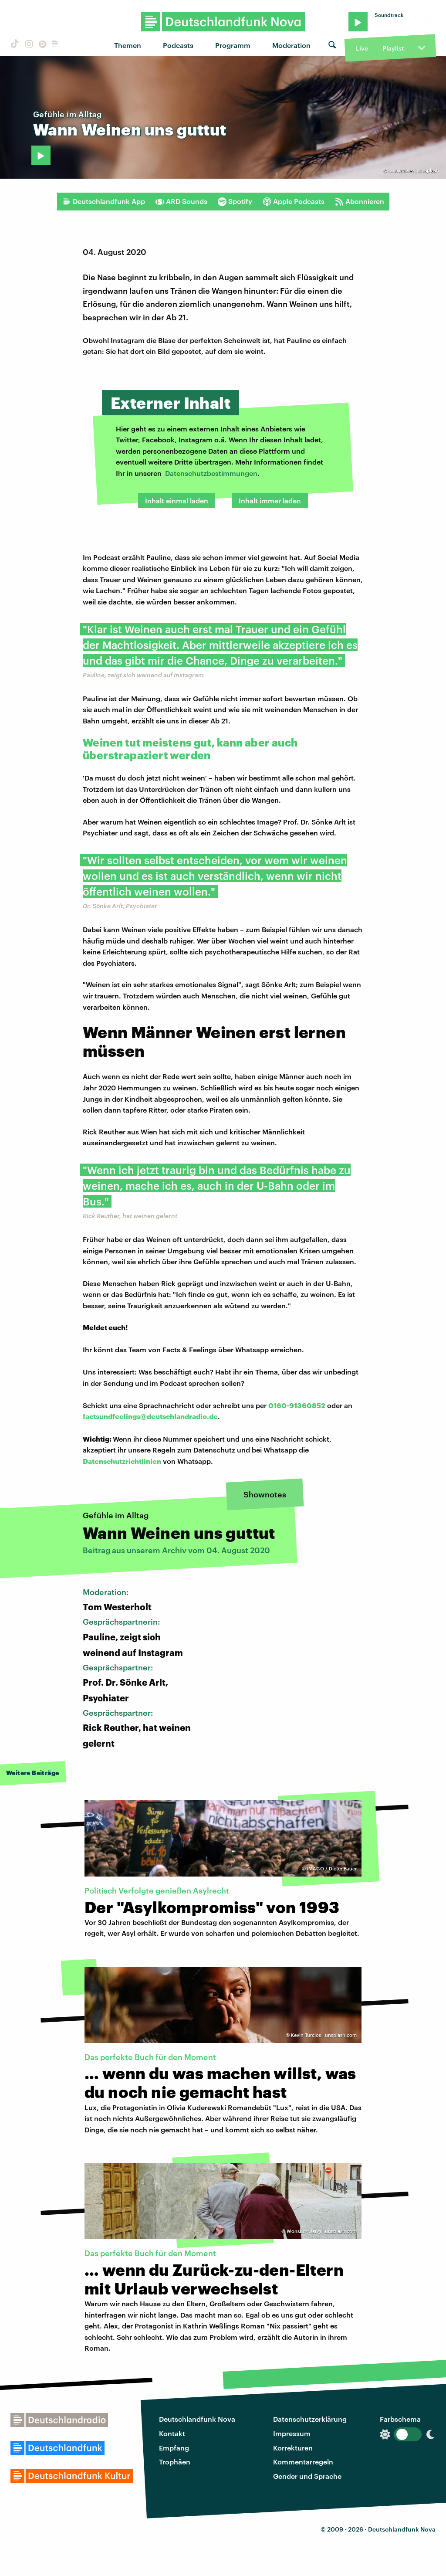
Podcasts (178, 45)
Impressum (292, 2433)
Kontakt (172, 2433)
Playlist (393, 48)
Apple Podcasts (293, 201)
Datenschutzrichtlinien (122, 1461)
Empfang (174, 2448)
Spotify (235, 201)
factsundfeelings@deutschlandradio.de (150, 1416)
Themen (127, 45)
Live (362, 48)
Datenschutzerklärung (310, 2419)
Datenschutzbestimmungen (211, 473)
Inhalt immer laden (270, 500)
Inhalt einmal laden (176, 500)
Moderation (291, 45)
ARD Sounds (181, 201)
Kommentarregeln (303, 2461)
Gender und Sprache (307, 2476)
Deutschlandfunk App (103, 201)
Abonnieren (359, 201)
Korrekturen (293, 2448)
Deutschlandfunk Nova (197, 2419)
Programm (232, 45)
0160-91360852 (296, 1405)
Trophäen (174, 2461)
